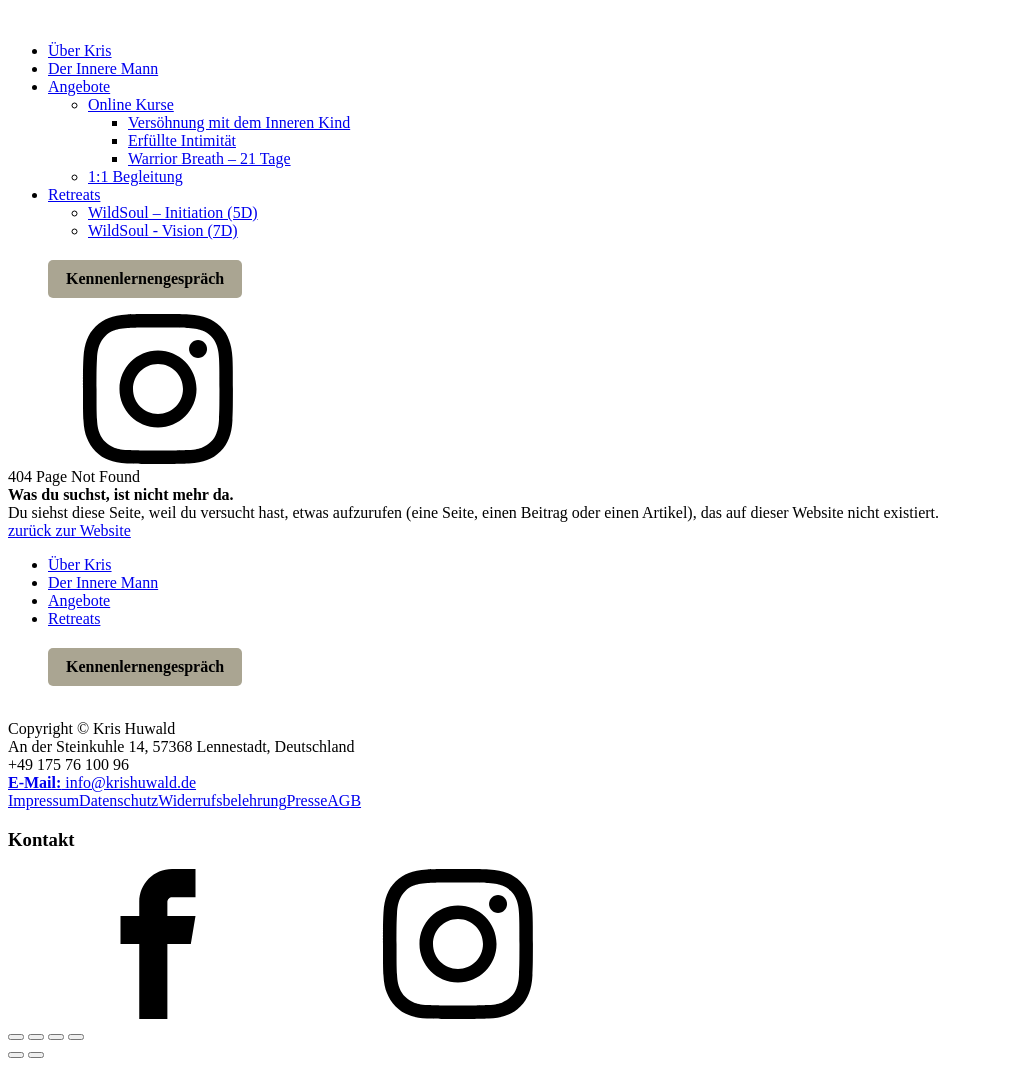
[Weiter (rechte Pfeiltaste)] (36, 1055)
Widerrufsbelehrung (222, 800)
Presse (306, 800)
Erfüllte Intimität (182, 140)
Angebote (79, 86)
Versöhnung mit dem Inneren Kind (239, 122)
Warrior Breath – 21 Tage (209, 158)
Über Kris (80, 50)
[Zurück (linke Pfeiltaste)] (16, 1055)
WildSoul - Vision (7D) (163, 230)
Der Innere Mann (103, 68)
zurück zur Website (69, 530)
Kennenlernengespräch (145, 278)
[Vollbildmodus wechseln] (36, 1037)
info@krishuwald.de (102, 782)
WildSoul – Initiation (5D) (173, 212)
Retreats (74, 194)
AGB (344, 800)
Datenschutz (118, 800)
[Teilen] (56, 1037)
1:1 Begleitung (135, 176)
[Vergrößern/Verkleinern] (16, 1037)
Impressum (43, 800)
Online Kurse (131, 104)
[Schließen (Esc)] (76, 1037)
